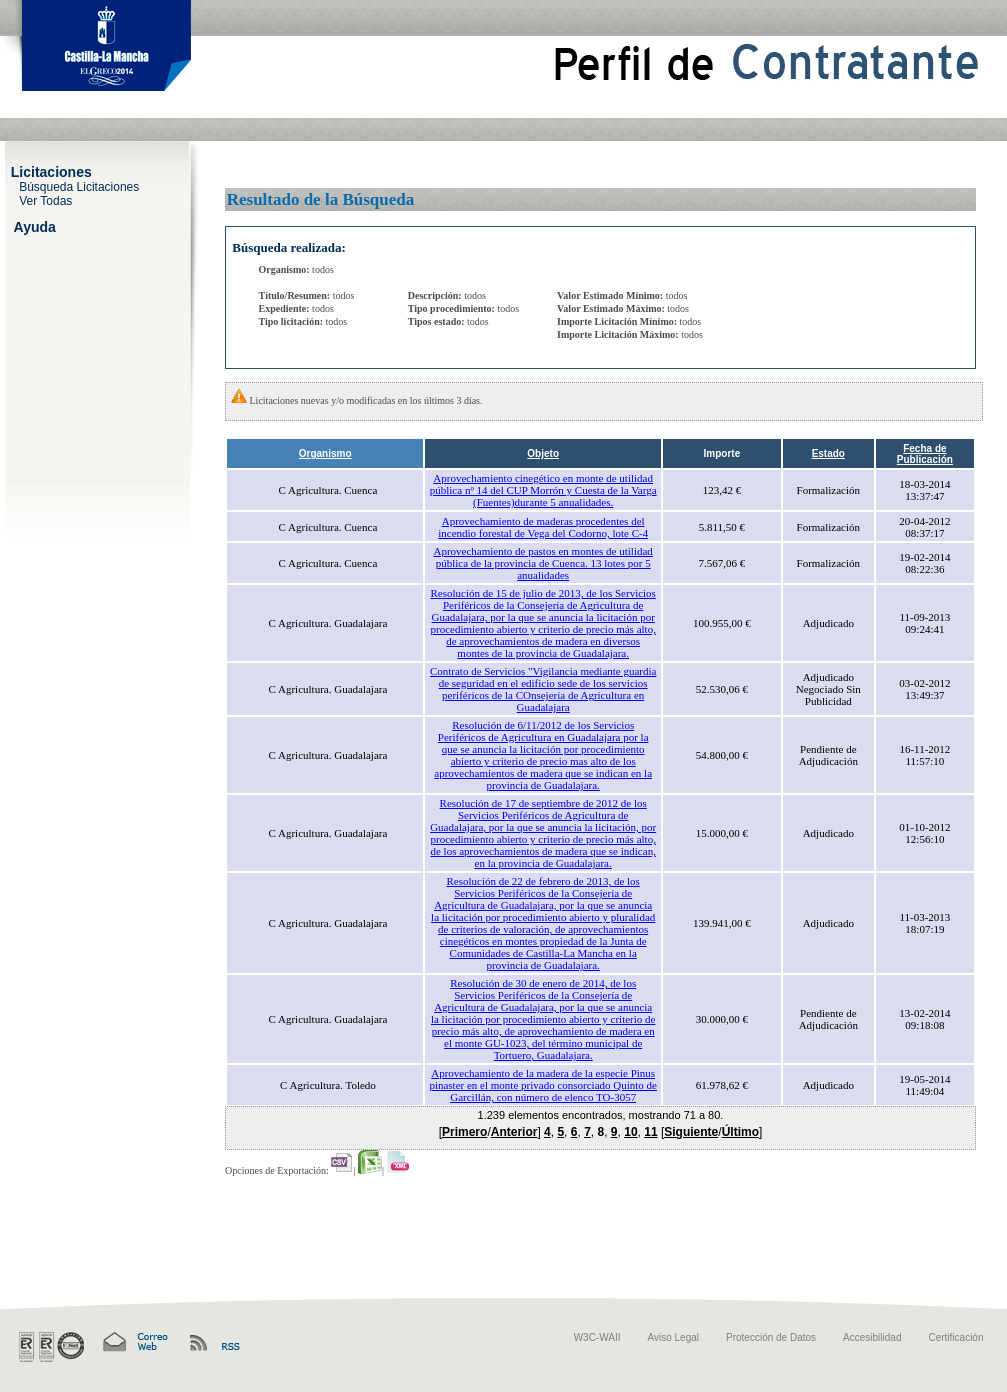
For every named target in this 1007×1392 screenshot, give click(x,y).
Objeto (543, 453)
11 (650, 1132)
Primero (464, 1132)
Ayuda (35, 226)
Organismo (325, 453)
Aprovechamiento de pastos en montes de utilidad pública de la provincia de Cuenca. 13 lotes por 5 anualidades (543, 563)
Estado (828, 453)
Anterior (514, 1132)
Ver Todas (45, 200)
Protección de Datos (771, 1337)
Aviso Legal (674, 1337)
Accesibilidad (872, 1337)
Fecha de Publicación (925, 454)
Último (740, 1132)
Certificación (955, 1337)
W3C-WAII (597, 1337)
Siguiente (691, 1132)
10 (630, 1132)
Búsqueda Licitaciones (79, 186)
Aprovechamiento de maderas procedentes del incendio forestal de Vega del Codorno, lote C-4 (543, 527)
